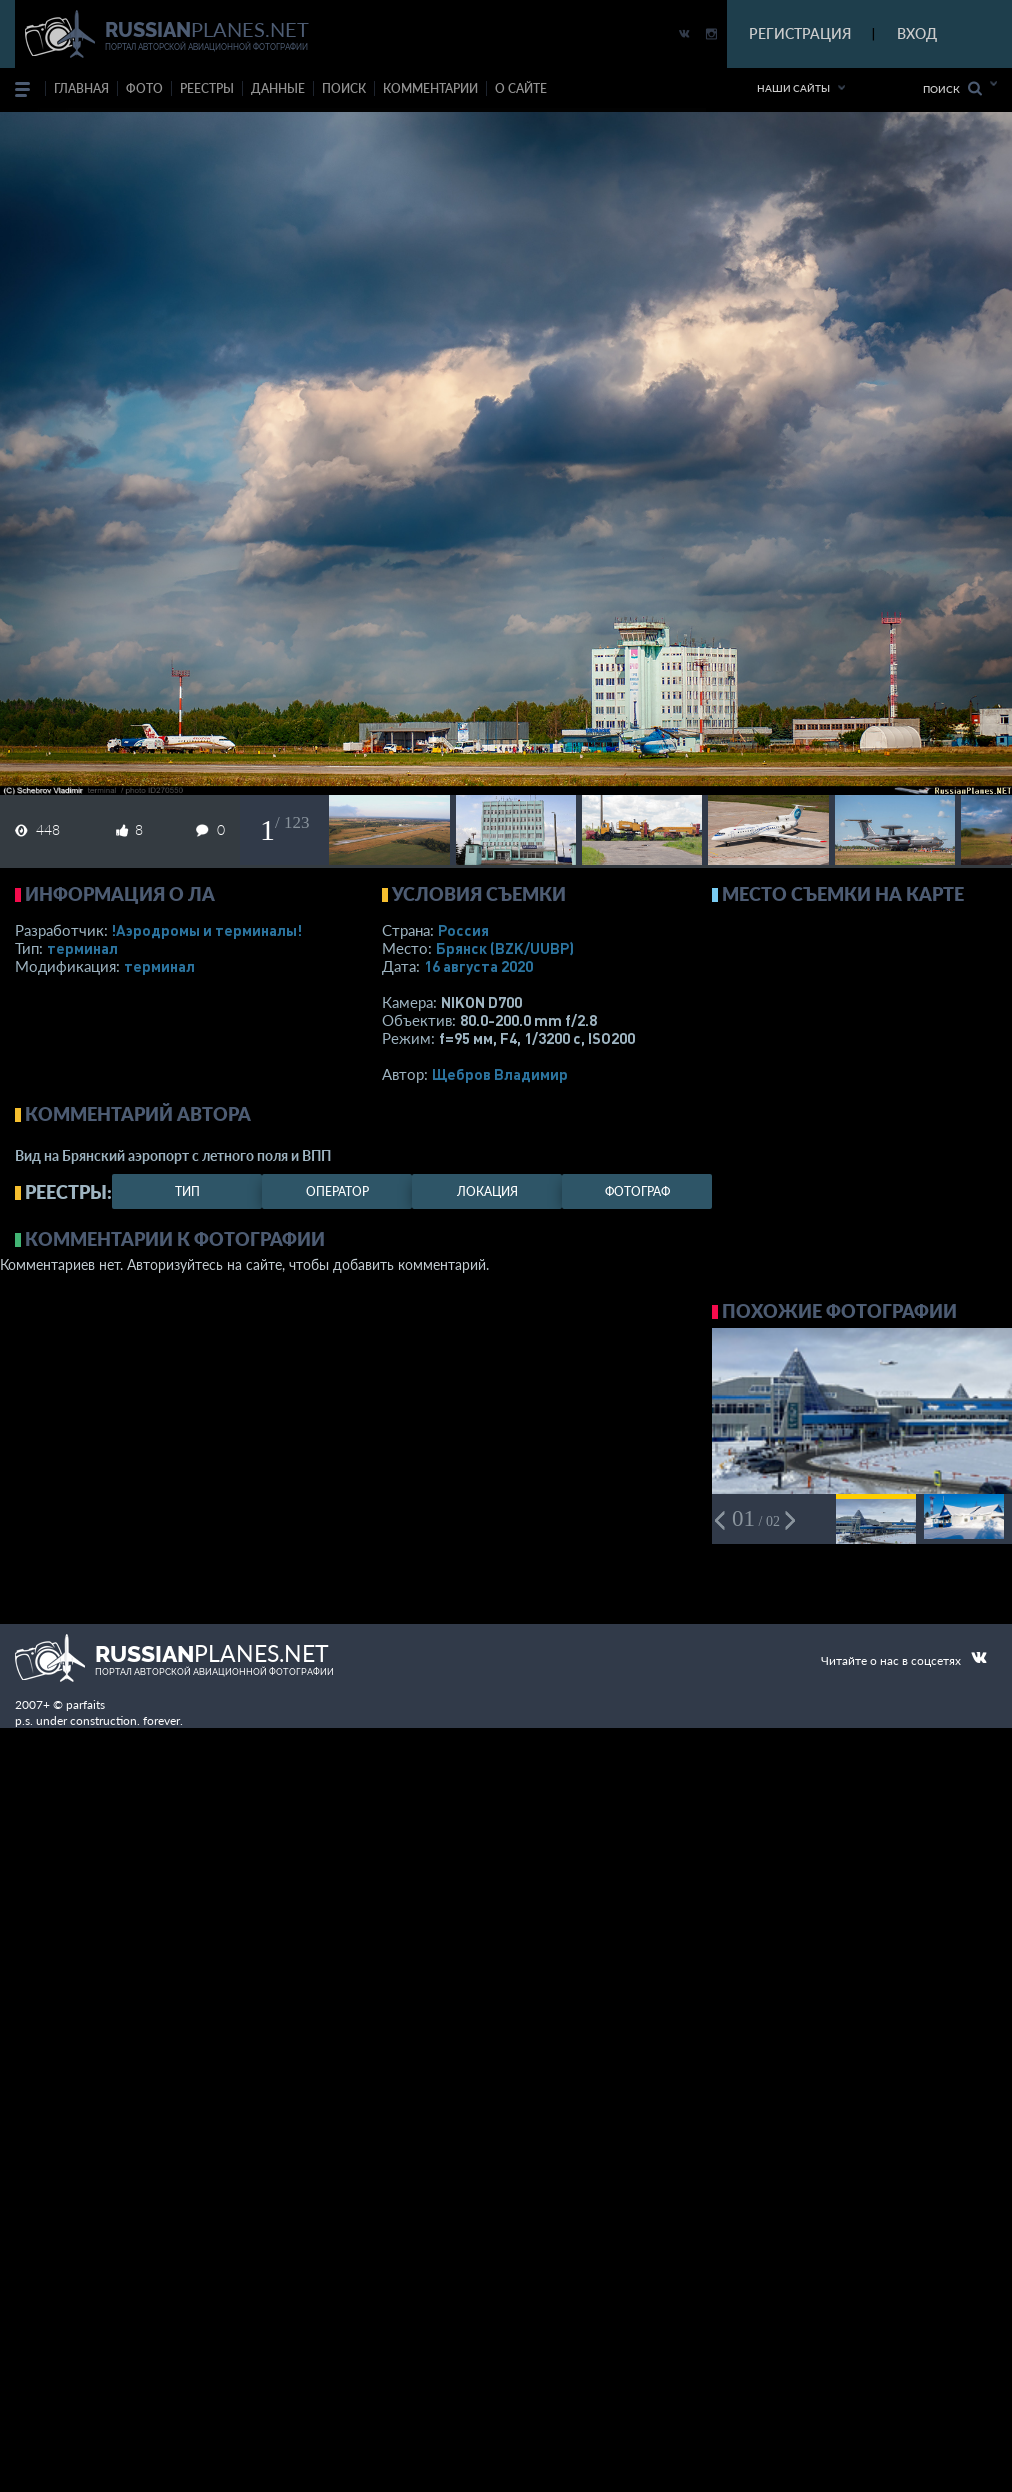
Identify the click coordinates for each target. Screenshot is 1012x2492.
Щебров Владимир (500, 1074)
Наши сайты (793, 88)
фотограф (637, 1191)
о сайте (521, 88)
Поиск (952, 88)
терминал (82, 948)
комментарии (430, 88)
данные (278, 88)
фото (144, 88)
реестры (207, 88)
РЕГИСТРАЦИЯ (800, 33)
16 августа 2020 (478, 966)
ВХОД (917, 33)
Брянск (505, 948)
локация (487, 1191)
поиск (344, 88)
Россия (463, 930)
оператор (337, 1191)
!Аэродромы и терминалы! (206, 930)
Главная (81, 88)
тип (187, 1191)
